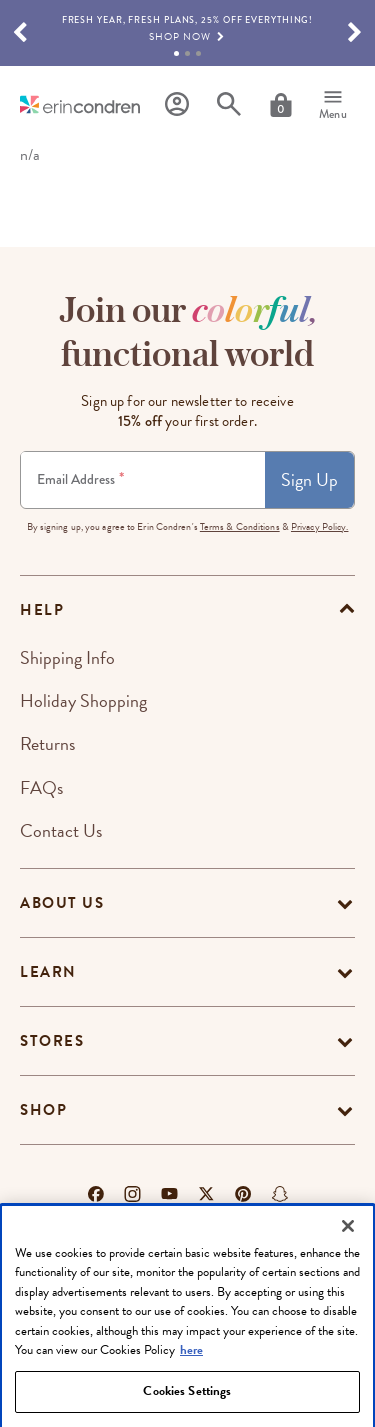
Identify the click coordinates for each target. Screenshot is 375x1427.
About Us (62, 903)
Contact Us (61, 830)
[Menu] (333, 105)
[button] (20, 33)
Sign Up (309, 479)
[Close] (348, 1256)
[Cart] (281, 105)
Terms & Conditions (240, 526)
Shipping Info (67, 657)
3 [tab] (198, 53)
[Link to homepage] (80, 104)
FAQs (41, 787)
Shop (43, 1110)
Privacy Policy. (320, 526)
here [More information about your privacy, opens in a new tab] (191, 1381)
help (42, 610)
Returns (47, 743)
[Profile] (177, 104)
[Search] (229, 104)
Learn (48, 972)
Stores (52, 1041)
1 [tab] (176, 53)
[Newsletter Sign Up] (143, 480)
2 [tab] (187, 53)
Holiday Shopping (83, 700)
